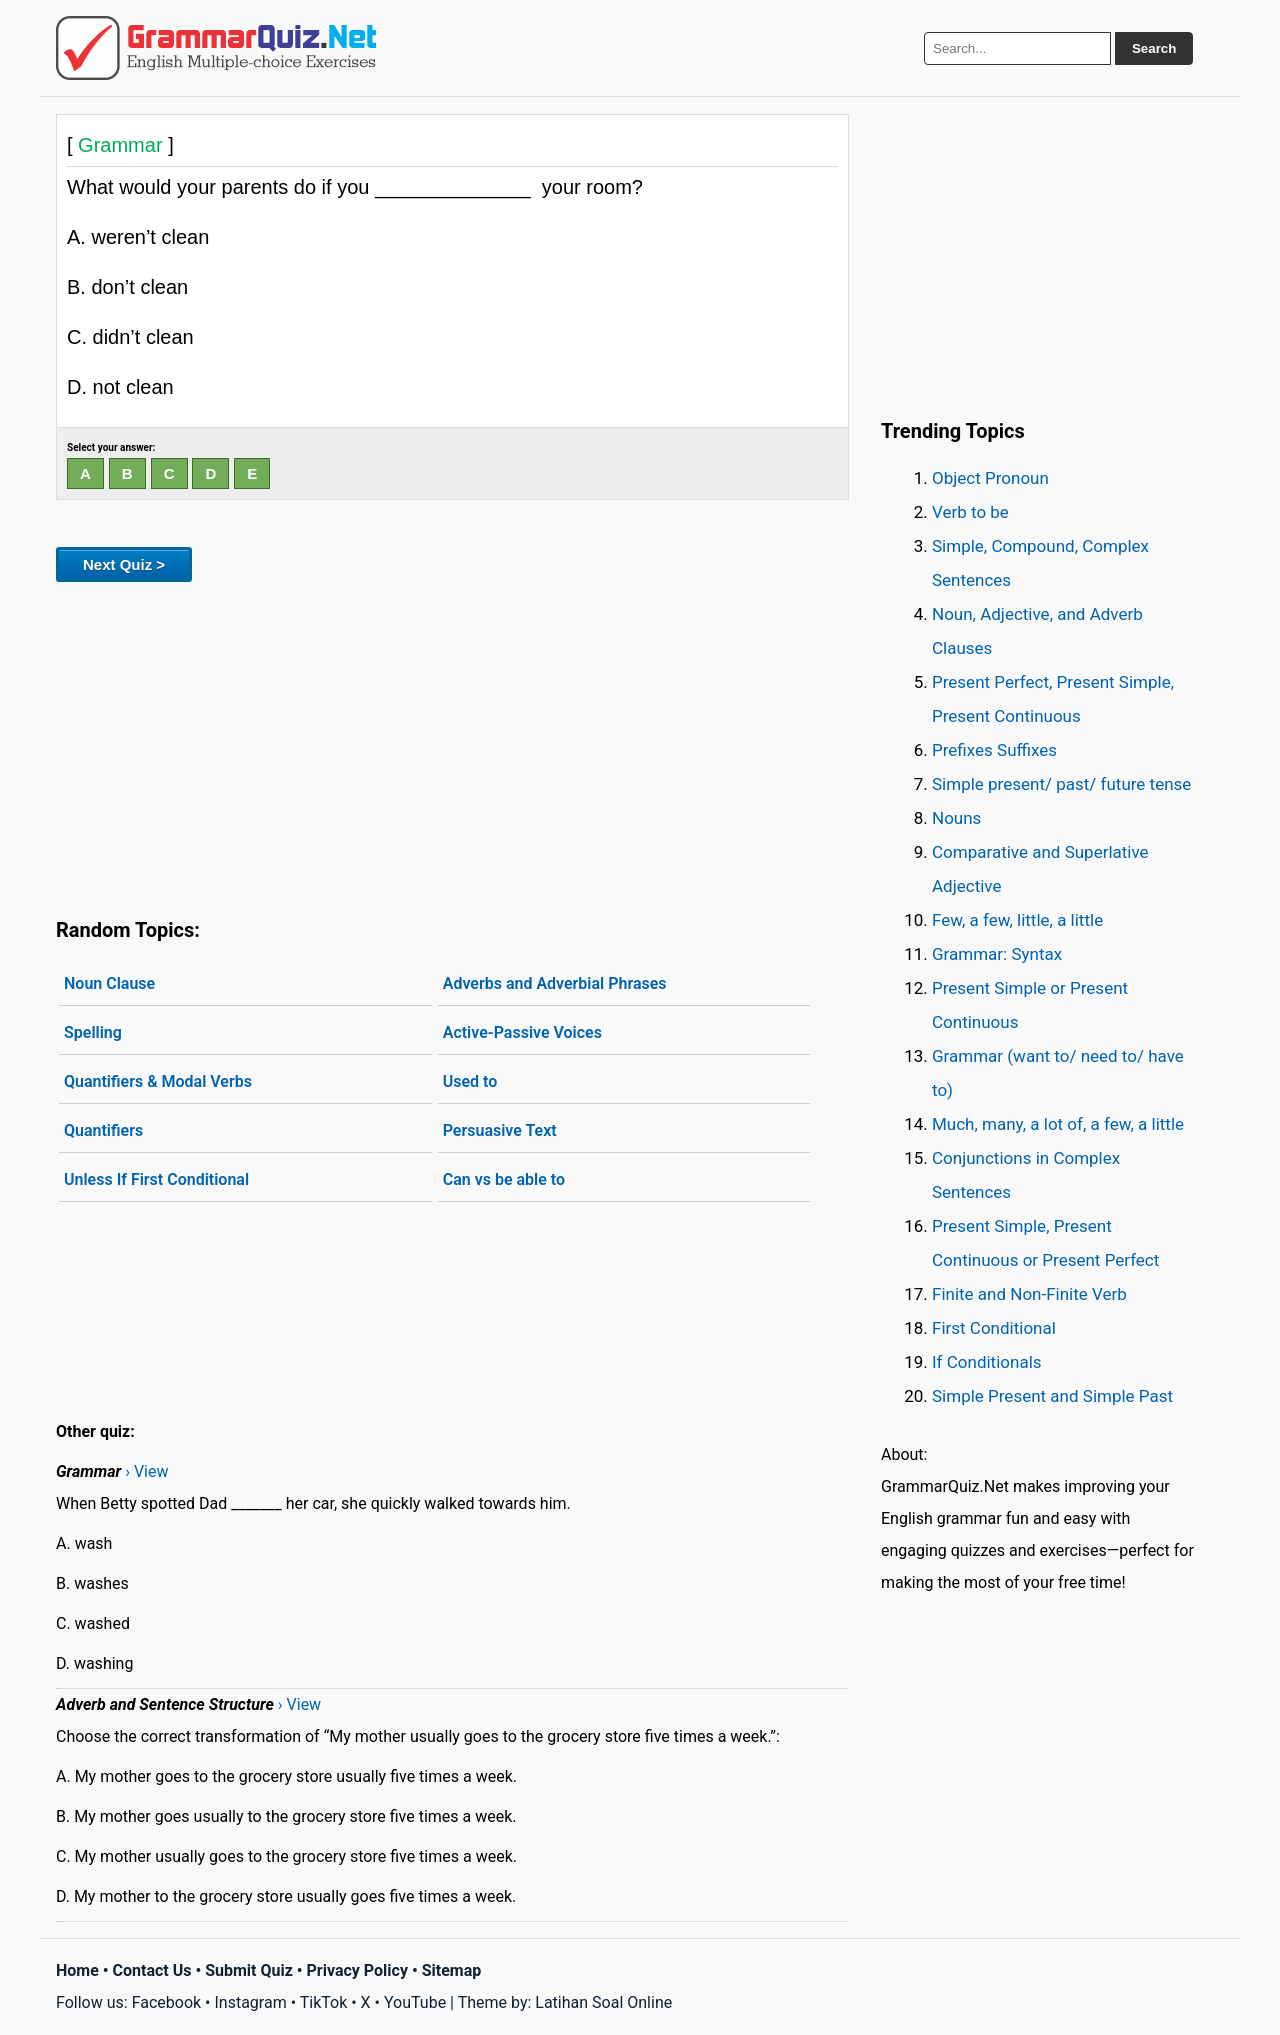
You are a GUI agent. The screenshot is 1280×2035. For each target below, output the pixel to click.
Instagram (250, 2002)
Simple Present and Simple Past (1052, 1396)
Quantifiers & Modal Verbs (158, 1081)
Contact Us (152, 1970)
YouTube (415, 2002)
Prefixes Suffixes (994, 750)
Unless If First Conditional (156, 1179)
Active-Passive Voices (522, 1032)
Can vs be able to (504, 1179)
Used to (470, 1081)
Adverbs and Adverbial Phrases (555, 983)
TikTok (324, 2002)
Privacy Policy (357, 1970)
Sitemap (452, 1970)
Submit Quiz (249, 1970)
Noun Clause (109, 983)
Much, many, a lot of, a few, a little (1058, 1124)
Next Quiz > (124, 564)
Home (77, 1970)
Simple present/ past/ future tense (1061, 784)
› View (146, 1471)
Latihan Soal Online (603, 2002)
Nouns (956, 818)
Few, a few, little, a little (1017, 920)
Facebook (166, 2002)
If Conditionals (987, 1362)
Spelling (93, 1032)
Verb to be (970, 512)
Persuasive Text (500, 1130)
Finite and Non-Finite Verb (1029, 1294)
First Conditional (994, 1328)
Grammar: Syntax (997, 954)
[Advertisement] (452, 746)
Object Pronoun (990, 478)
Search (1154, 48)
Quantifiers (103, 1130)
